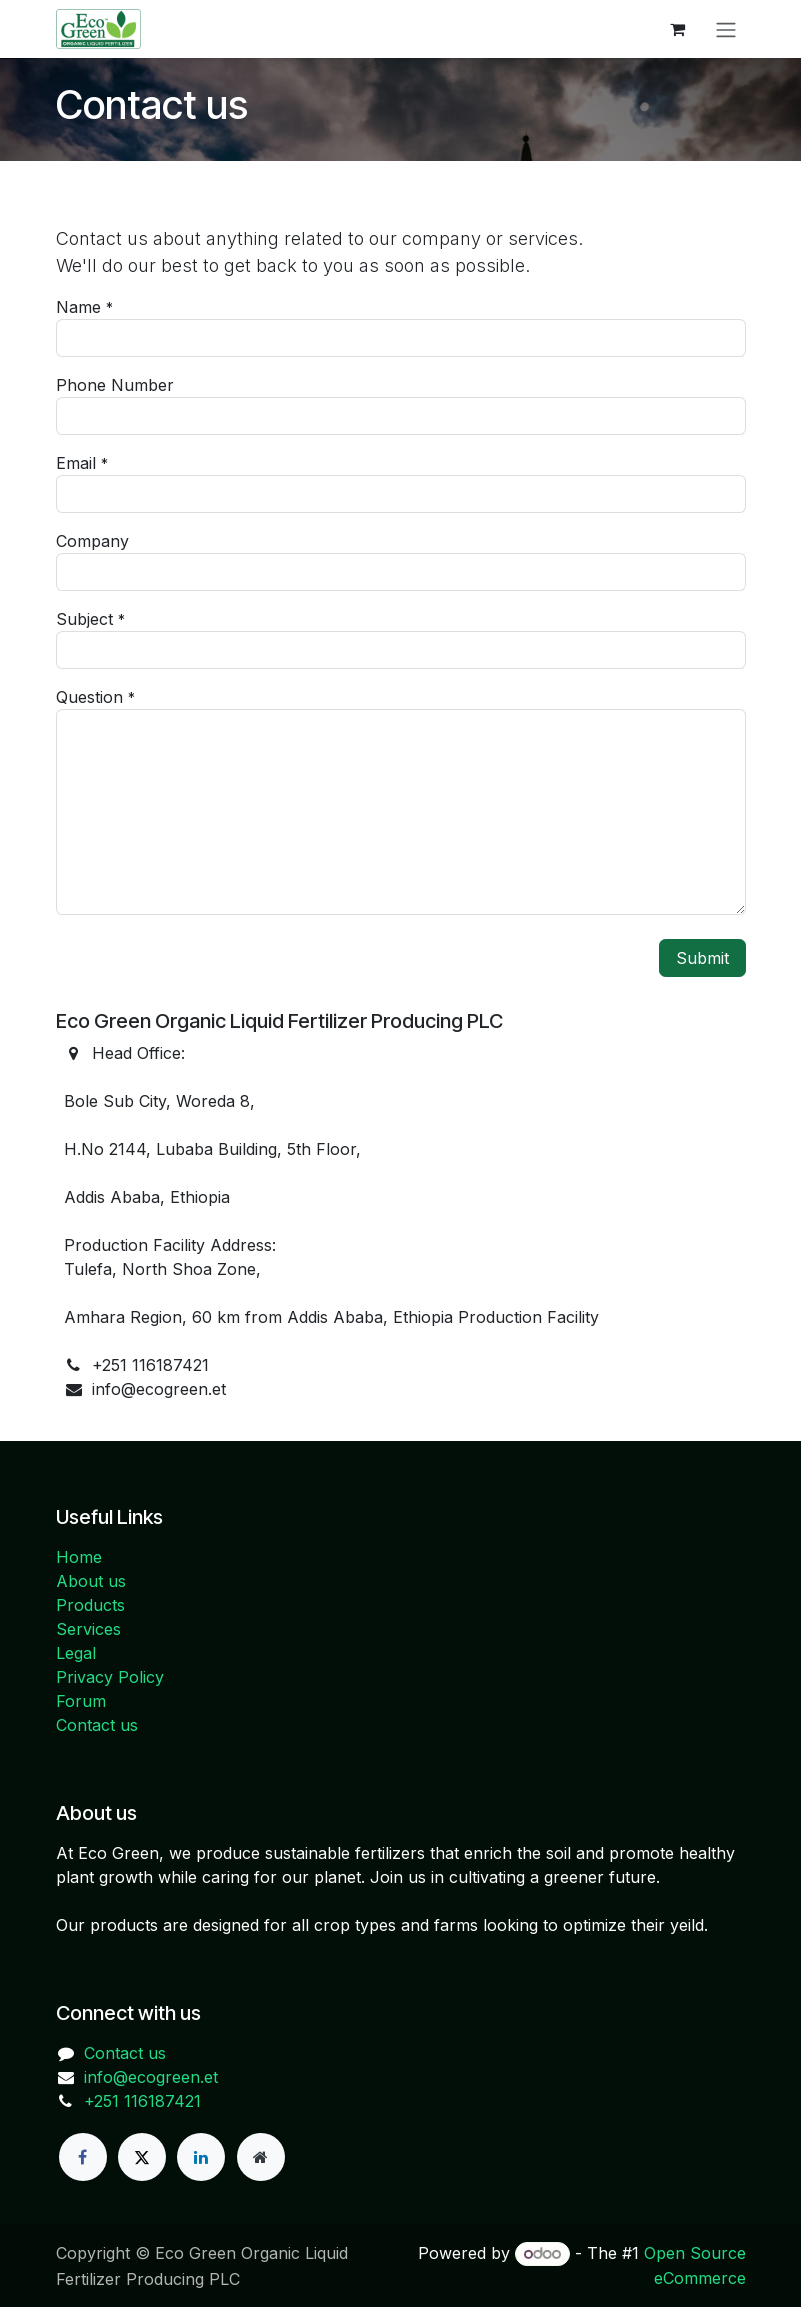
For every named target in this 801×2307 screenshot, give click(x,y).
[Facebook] (83, 2157)
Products (90, 1605)
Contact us (97, 1725)
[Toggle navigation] (726, 29)
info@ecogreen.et (151, 2077)
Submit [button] (702, 958)
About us (91, 1581)
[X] (142, 2157)
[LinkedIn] (201, 2157)
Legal (76, 1653)
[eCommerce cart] (678, 29)
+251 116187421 (142, 2101)
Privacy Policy (110, 1677)
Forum (81, 1701)
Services (88, 1629)
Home (79, 1557)
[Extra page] (261, 2157)
